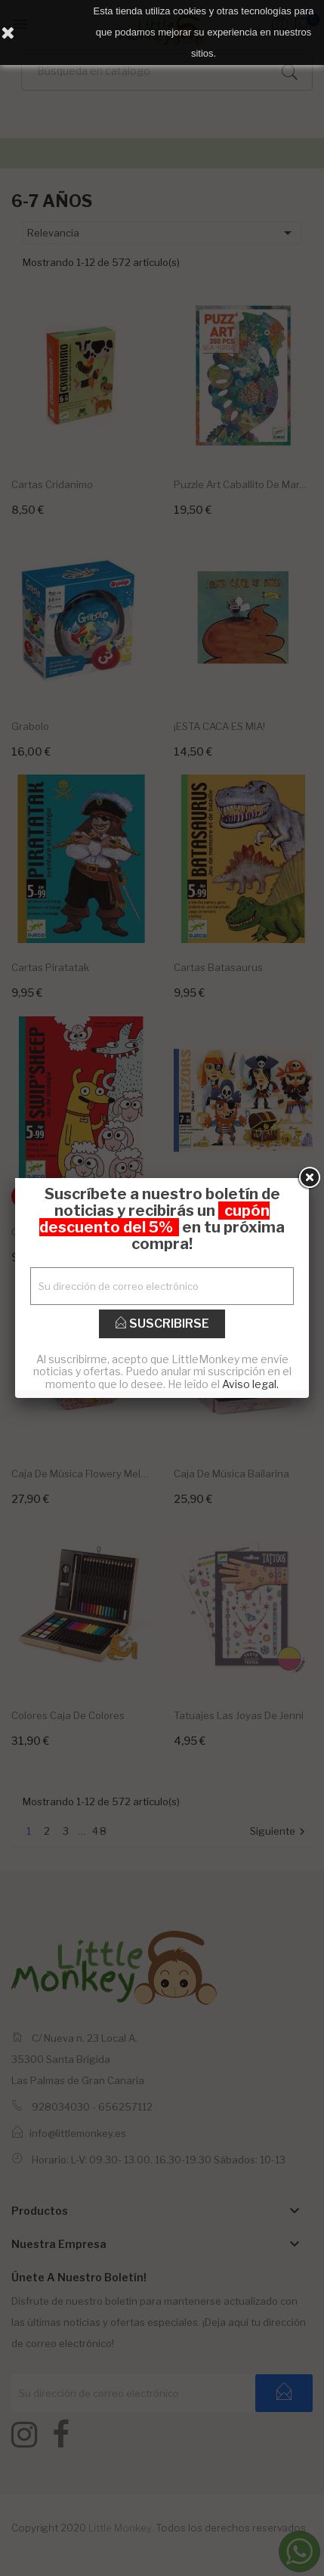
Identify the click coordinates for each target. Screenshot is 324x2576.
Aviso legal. (250, 1384)
